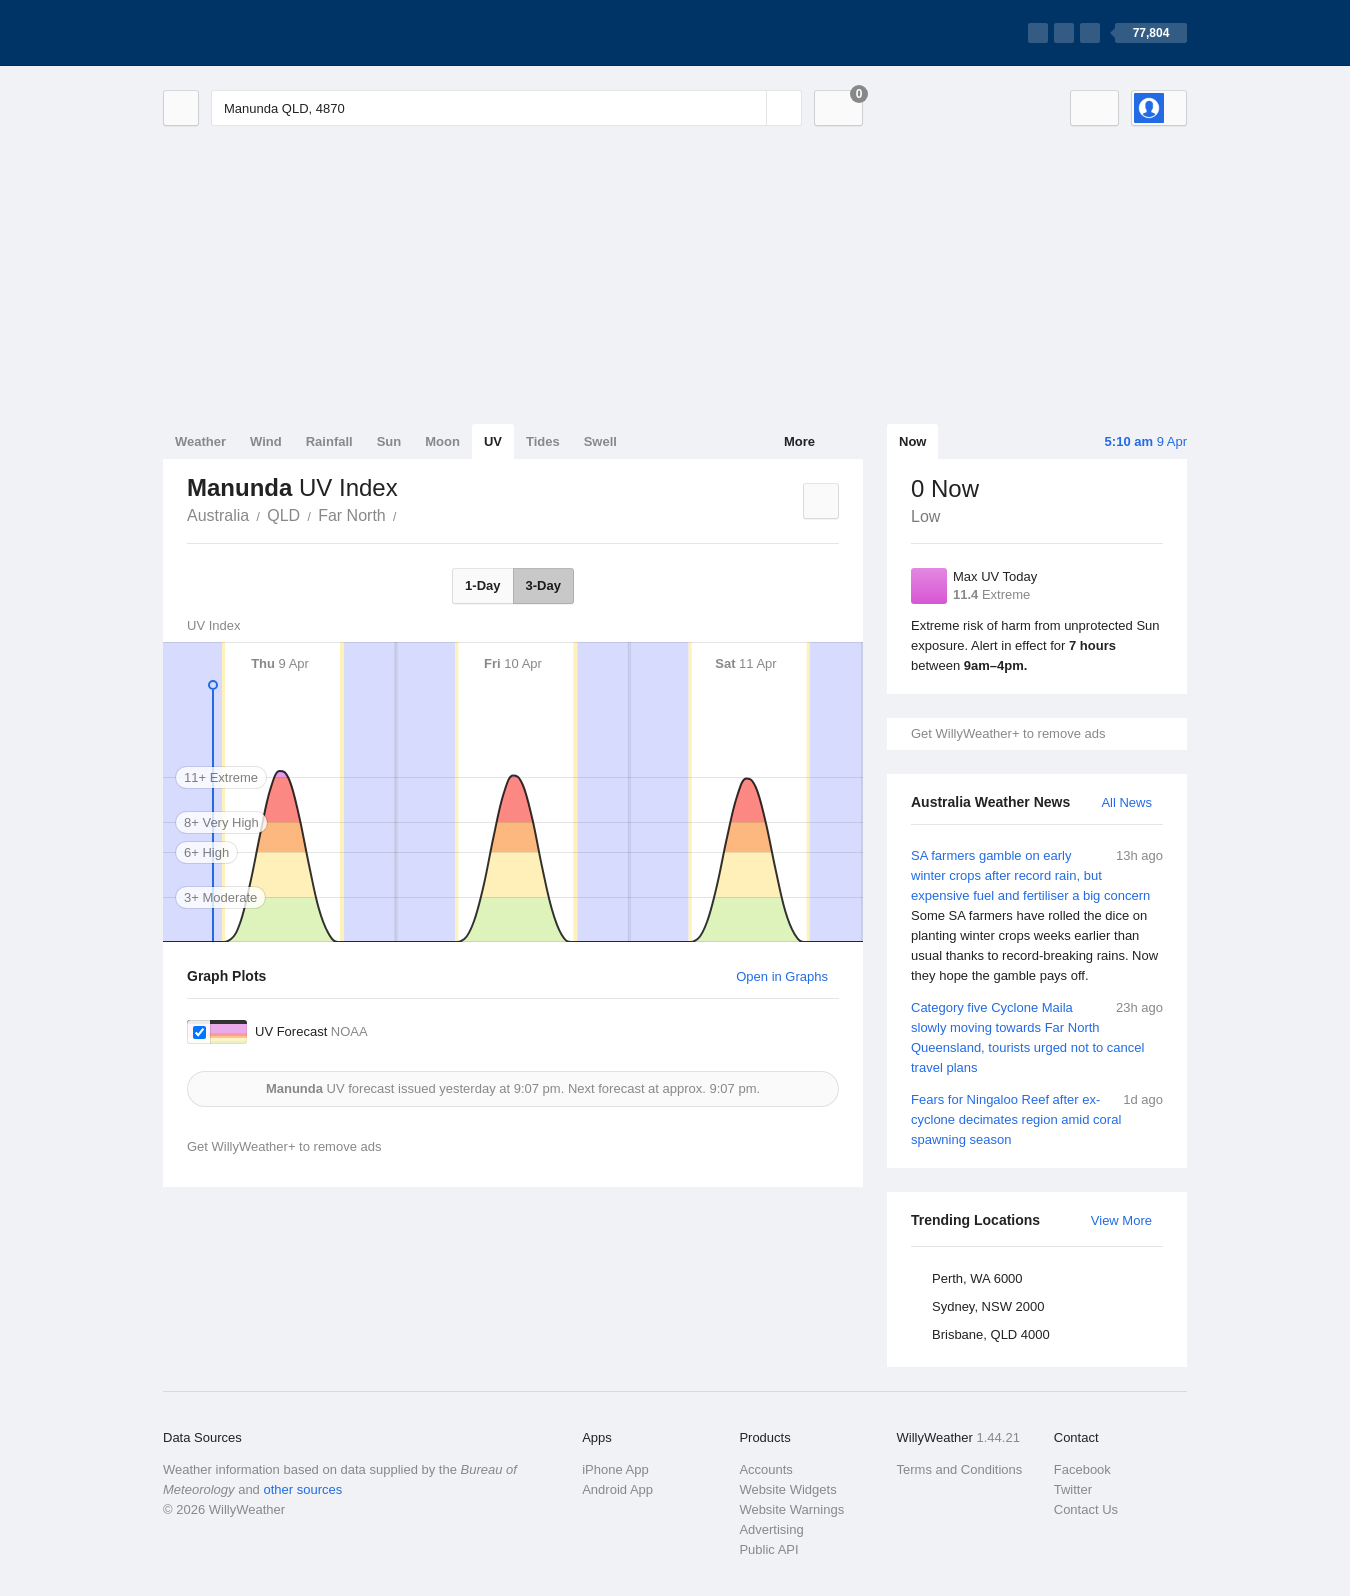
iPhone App (615, 1469)
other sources (302, 1489)
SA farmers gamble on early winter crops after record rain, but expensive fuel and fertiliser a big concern (1037, 916)
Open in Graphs (782, 976)
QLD (283, 515)
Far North (352, 515)
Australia (218, 515)
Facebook (1082, 1469)
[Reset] (749, 108)
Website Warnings (791, 1509)
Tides (543, 441)
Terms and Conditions (960, 1469)
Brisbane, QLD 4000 (991, 1334)
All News (1126, 802)
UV (493, 441)
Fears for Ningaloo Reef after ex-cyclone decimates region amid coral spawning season (1037, 1118)
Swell (600, 441)
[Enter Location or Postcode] (506, 108)
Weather (200, 441)
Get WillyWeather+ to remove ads (1008, 733)
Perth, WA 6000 (977, 1278)
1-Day (482, 585)
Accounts (765, 1469)
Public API (768, 1549)
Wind (266, 441)
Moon (442, 441)
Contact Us (1086, 1509)
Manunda (408, 514)
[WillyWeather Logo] (257, 33)
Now (912, 441)
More (799, 441)
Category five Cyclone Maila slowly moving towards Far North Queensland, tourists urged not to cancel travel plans (1037, 1036)
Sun (389, 441)
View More (1121, 1220)
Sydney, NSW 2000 (988, 1306)
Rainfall (329, 441)
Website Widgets (787, 1489)
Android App (617, 1489)
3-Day (543, 585)
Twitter (1073, 1489)
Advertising (771, 1529)
